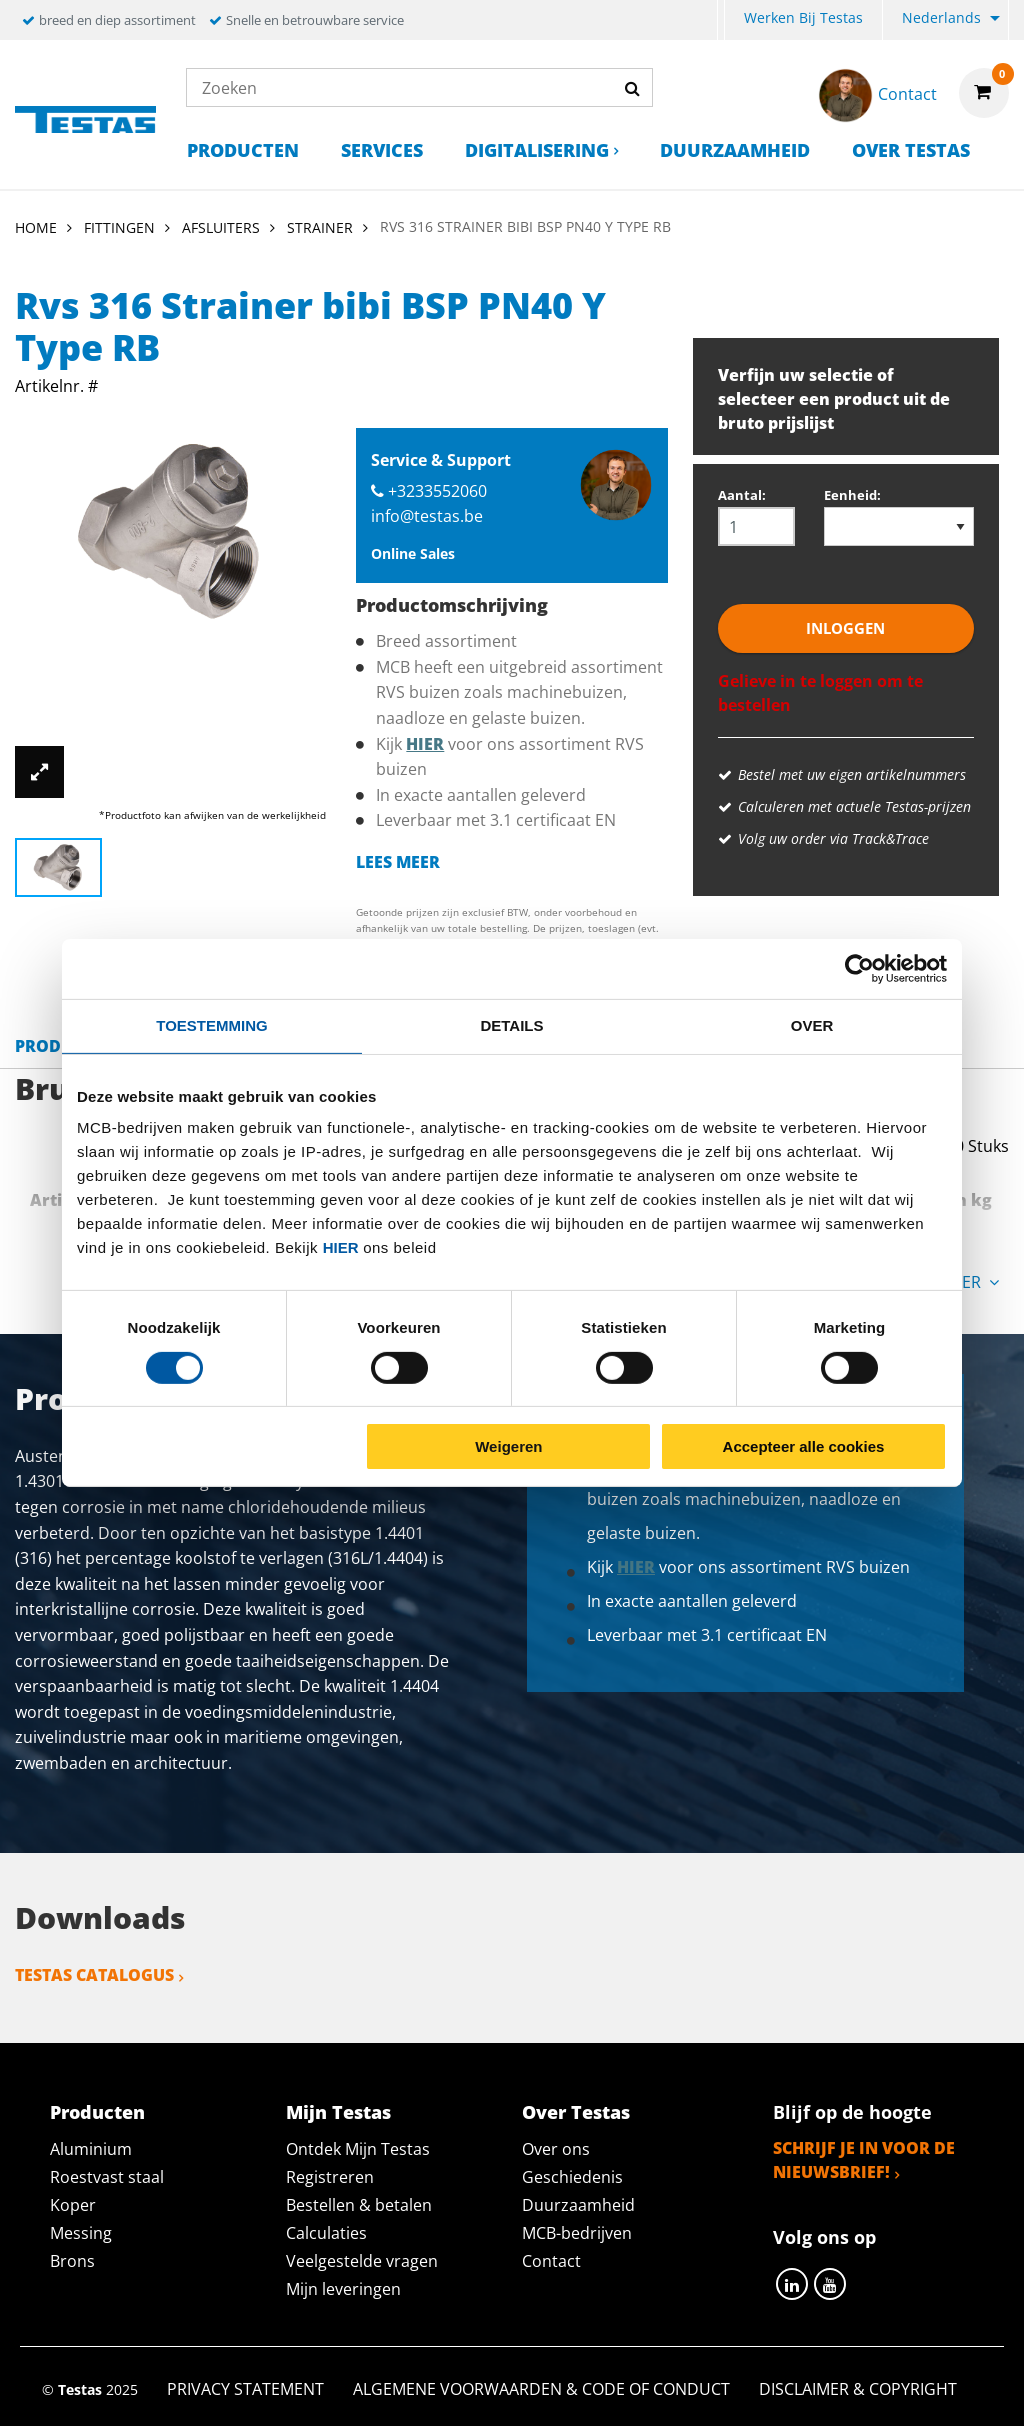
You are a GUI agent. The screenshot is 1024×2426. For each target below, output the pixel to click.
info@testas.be (427, 516)
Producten (243, 150)
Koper (73, 2205)
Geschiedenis (572, 2177)
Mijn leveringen (343, 2289)
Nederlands (941, 17)
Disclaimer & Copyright (858, 2389)
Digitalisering (537, 150)
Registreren (330, 2177)
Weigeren (508, 1446)
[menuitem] (721, 20)
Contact (551, 2261)
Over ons (556, 2149)
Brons (72, 2261)
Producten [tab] (97, 2112)
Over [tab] (812, 1025)
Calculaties (326, 2233)
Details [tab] (511, 1025)
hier (341, 1247)
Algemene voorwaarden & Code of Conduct (541, 2389)
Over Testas (911, 150)
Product (53, 1046)
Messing (81, 2233)
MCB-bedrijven (577, 2233)
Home (36, 227)
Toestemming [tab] (211, 1025)
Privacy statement (245, 2389)
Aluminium (91, 2149)
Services (382, 150)
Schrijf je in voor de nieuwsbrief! (864, 2160)
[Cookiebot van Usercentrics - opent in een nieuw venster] (859, 969)
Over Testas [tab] (576, 2112)
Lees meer (398, 862)
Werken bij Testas (803, 17)
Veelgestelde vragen (362, 2261)
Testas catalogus (94, 1975)
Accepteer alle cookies (804, 1446)
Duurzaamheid (735, 150)
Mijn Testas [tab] (338, 2112)
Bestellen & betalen (359, 2205)
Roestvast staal (107, 2177)
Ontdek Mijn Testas (358, 2149)
